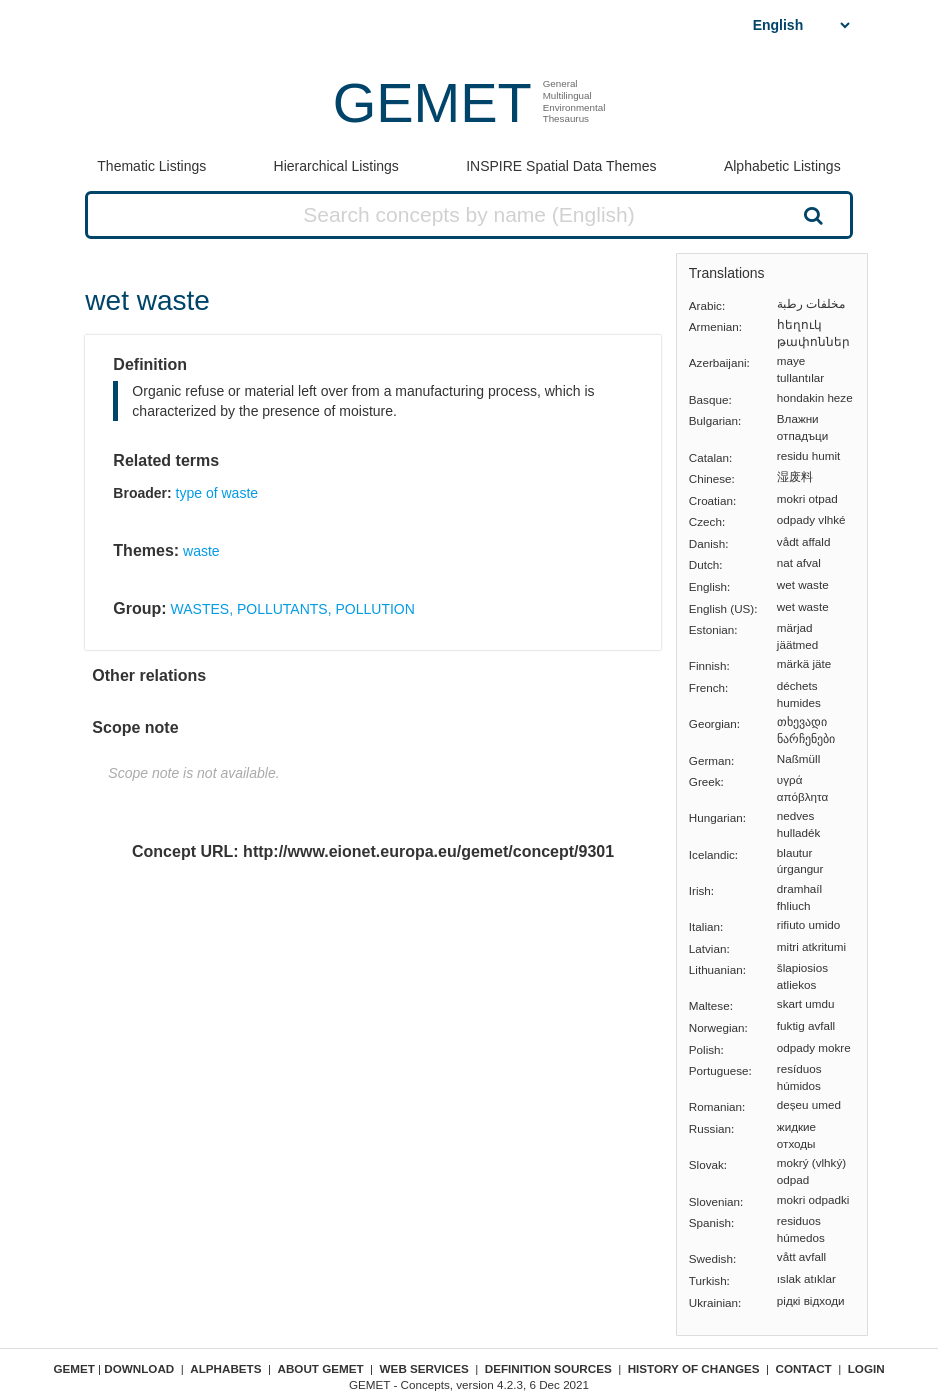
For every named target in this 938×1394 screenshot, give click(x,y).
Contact (804, 1368)
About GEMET (321, 1368)
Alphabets (225, 1368)
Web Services (424, 1368)
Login (866, 1368)
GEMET (432, 102)
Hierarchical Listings (336, 166)
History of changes (694, 1368)
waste (201, 551)
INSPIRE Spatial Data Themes (561, 166)
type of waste (217, 493)
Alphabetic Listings (782, 166)
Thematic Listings (151, 166)
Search (811, 215)
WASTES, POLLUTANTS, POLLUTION (293, 609)
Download (139, 1368)
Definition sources (548, 1368)
